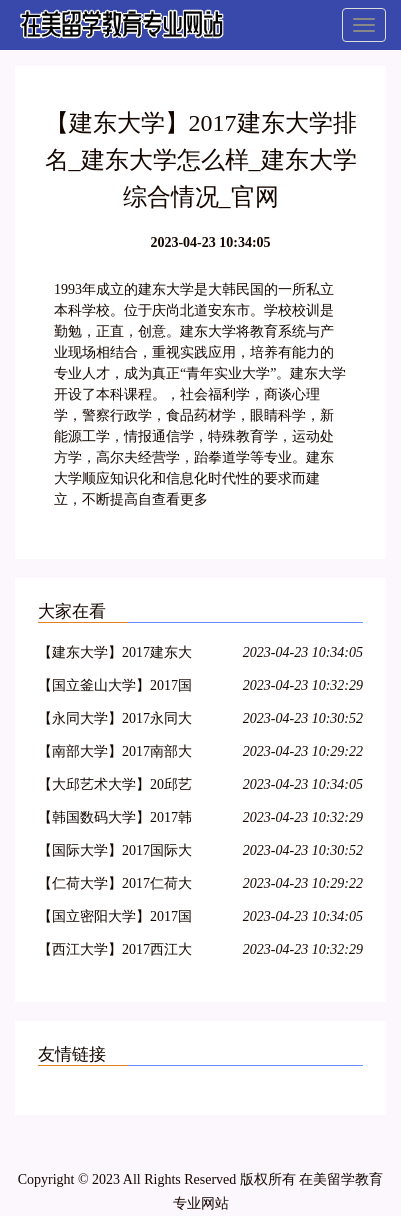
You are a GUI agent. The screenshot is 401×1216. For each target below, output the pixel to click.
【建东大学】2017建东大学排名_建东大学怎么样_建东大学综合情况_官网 (115, 655)
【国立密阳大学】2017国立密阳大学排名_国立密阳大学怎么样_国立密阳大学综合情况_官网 (118, 919)
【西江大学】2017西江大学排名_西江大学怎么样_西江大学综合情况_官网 (115, 952)
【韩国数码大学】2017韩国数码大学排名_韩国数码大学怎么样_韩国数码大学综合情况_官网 (118, 820)
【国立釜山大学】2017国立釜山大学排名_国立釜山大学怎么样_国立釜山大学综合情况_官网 (118, 688)
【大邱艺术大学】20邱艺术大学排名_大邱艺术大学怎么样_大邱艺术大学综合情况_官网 (118, 787)
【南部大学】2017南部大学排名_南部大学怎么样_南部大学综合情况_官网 (115, 754)
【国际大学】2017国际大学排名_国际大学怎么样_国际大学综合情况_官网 (115, 853)
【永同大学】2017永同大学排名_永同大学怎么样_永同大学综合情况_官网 (115, 721)
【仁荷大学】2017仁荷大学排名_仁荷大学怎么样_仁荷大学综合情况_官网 (115, 886)
